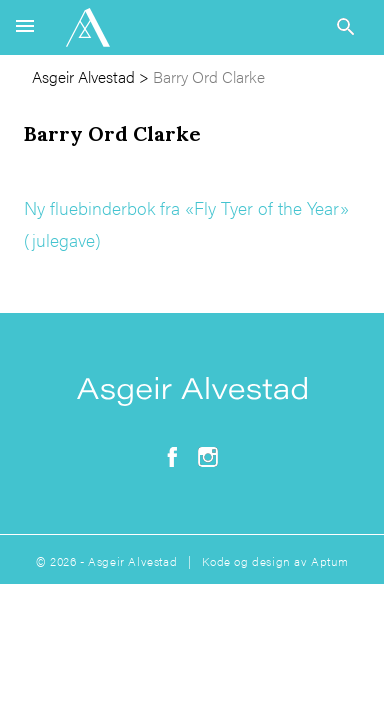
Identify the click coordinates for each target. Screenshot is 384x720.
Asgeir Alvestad (83, 76)
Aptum (329, 561)
